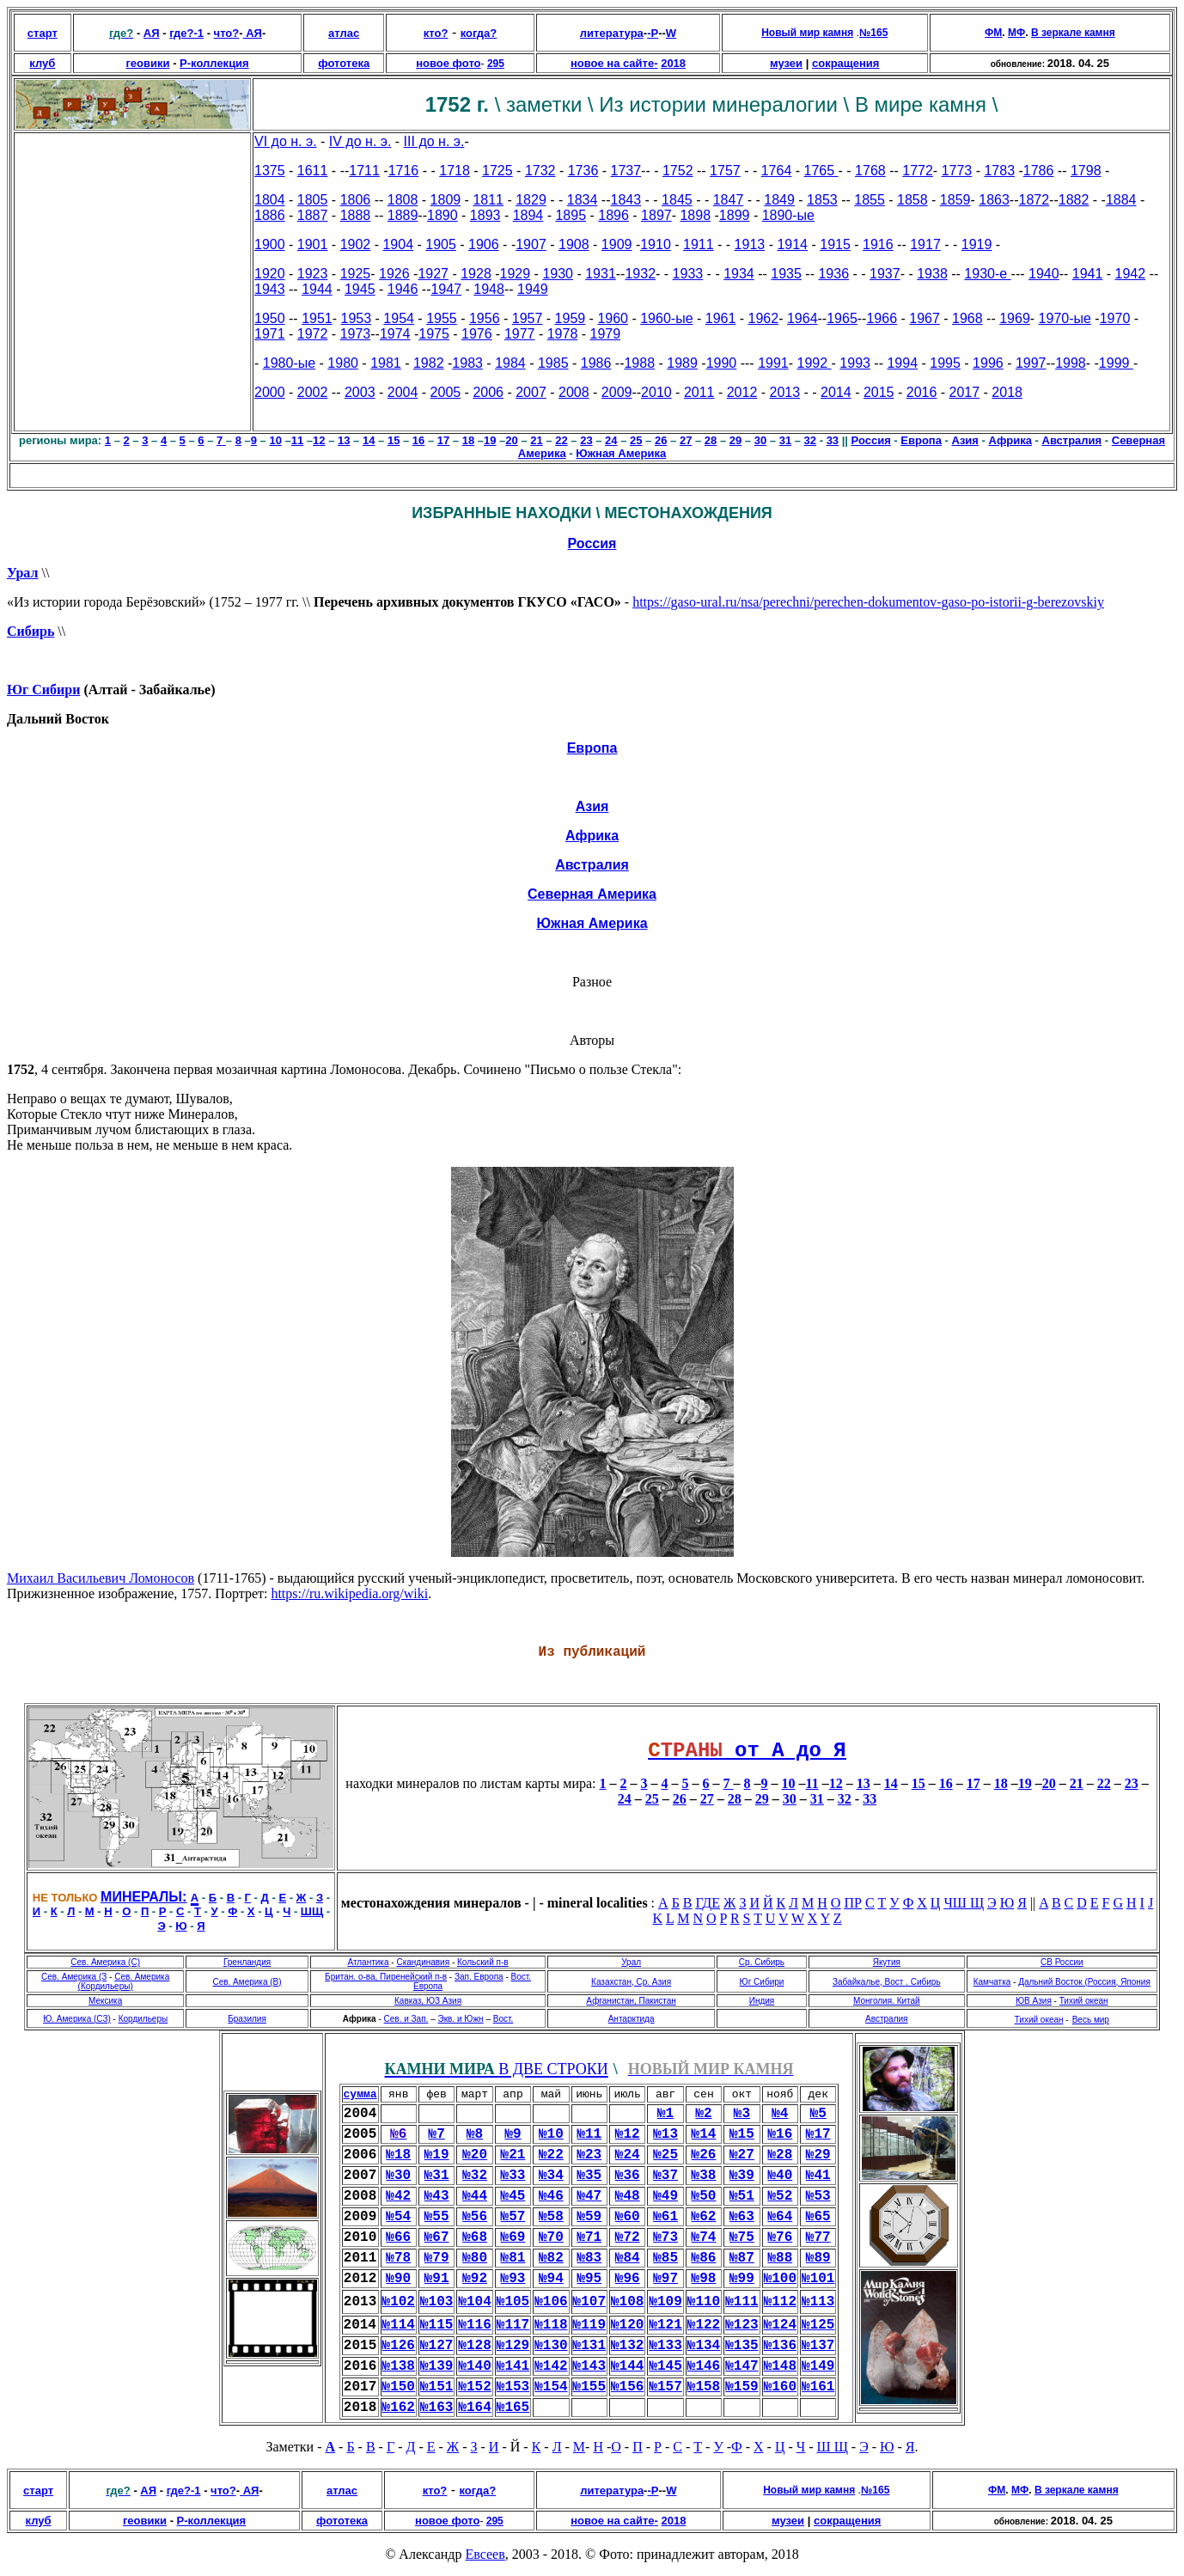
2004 (403, 392)
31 (785, 440)
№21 (513, 2155)
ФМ (993, 33)
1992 (814, 363)
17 (443, 440)
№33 (513, 2175)
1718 (454, 170)
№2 (703, 2113)
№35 (589, 2175)
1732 (540, 170)
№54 (398, 2217)
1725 (497, 170)
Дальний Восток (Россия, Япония (1084, 1982)
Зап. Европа (479, 1976)
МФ (1016, 33)
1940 (1043, 273)
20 (511, 440)
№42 (398, 2196)
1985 (553, 363)
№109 (665, 2302)
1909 (616, 244)
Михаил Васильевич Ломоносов (100, 1578)
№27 (741, 2155)
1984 (510, 363)
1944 (317, 289)
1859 (955, 199)
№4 (780, 2113)
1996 (988, 363)
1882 (1074, 199)
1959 (570, 318)
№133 (665, 2345)
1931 (600, 273)
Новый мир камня (807, 33)
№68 (474, 2237)
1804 (269, 199)
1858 (912, 199)
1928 (476, 273)
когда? (479, 33)
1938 (932, 273)
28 (711, 440)
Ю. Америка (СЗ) (77, 2019)
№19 (436, 2155)
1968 (967, 318)
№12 (627, 2134)
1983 (467, 363)
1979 (605, 334)
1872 (1033, 199)
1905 (440, 244)
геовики (147, 63)
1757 (725, 170)
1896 (613, 215)
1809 (445, 199)
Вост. (503, 2019)
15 (394, 440)
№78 (398, 2258)
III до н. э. (434, 141)
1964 (802, 318)
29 (735, 440)
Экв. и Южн (460, 2019)
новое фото (448, 63)
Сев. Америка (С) (105, 1962)
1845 (677, 199)
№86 (704, 2258)
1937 (885, 273)
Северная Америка (592, 894)
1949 (532, 289)
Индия (762, 2000)
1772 (917, 170)
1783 (999, 170)
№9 (512, 2134)
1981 (385, 363)
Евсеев (484, 2554)
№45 (513, 2196)
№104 (474, 2302)
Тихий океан (1083, 2000)
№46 (551, 2196)
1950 (269, 318)
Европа (921, 440)
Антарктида (631, 2019)
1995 (945, 363)
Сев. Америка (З (74, 1976)
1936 (833, 273)
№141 (513, 2366)
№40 (779, 2175)
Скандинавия (422, 1962)
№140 (474, 2366)
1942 (1130, 273)
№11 (589, 2134)
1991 (773, 363)
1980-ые (289, 363)
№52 (779, 2196)
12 (319, 440)
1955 (441, 318)
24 (611, 440)
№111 (741, 2302)
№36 (627, 2175)
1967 (924, 318)
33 (833, 440)
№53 (818, 2196)
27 (686, 440)
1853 (822, 199)
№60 (627, 2217)
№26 (704, 2155)
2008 (573, 392)
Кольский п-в (483, 1962)
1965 (842, 318)
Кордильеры (143, 2019)
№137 (818, 2345)
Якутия (886, 1962)
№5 (818, 2113)
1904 (397, 244)
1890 (442, 215)
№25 (665, 2155)
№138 (398, 2366)
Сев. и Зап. (406, 2019)
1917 (925, 244)
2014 (836, 392)
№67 (436, 2237)
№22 (551, 2155)
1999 (1116, 363)
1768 (870, 170)
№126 (398, 2345)
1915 (835, 244)
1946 (403, 289)
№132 (627, 2345)
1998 (1070, 363)
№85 (665, 2258)
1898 (695, 215)
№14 (704, 2134)
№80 (474, 2258)
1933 (688, 273)
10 (275, 440)
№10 (551, 2134)
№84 (627, 2258)
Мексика (105, 2000)
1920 (269, 273)
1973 (355, 334)
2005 (445, 392)
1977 (519, 334)
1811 (488, 199)
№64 (779, 2217)
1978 (562, 334)
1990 (721, 363)
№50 (704, 2196)
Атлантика (367, 1962)
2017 (964, 392)
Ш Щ (832, 2446)
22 (561, 440)
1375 (269, 170)
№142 (550, 2366)
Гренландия (247, 1962)
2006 (488, 392)
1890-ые (788, 215)
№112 (780, 2302)
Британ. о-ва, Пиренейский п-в (386, 1976)
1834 (582, 199)
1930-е (987, 273)
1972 (312, 334)
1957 (527, 318)
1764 (776, 170)
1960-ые (666, 318)
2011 (699, 392)
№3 (742, 2113)
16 (418, 440)
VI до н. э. (285, 141)
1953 (356, 318)
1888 (355, 215)
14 (369, 440)
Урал (22, 572)
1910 (655, 244)
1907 (531, 244)
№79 (436, 2258)
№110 (703, 2302)
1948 (488, 289)
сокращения (845, 63)
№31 (436, 2175)
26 (661, 440)
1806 (355, 199)
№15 (741, 2134)
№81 (513, 2258)
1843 (626, 199)
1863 (994, 199)
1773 (957, 170)
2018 (673, 63)
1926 (394, 273)
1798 (1086, 170)
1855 (869, 199)
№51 (741, 2196)
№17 (818, 2134)
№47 (589, 2196)
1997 (1031, 363)
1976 (476, 334)
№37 (665, 2175)
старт (42, 33)
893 (489, 215)
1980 (342, 363)
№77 (818, 2237)
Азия (965, 440)
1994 (902, 363)
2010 (656, 392)
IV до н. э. (360, 141)
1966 (881, 318)
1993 (854, 363)
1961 (720, 318)
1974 (395, 334)
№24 (627, 2155)
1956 (484, 318)
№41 (818, 2175)
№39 (741, 2175)
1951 (317, 318)
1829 (531, 199)
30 (760, 440)
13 (344, 440)
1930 (557, 273)
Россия (592, 543)
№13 (665, 2134)
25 (636, 440)
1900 (269, 244)
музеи (786, 63)
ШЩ (312, 1911)
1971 (269, 334)
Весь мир (1090, 2019)
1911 (698, 244)
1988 (639, 363)
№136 (780, 2345)
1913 (750, 244)
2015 (879, 392)
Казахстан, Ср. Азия (631, 1982)
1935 (786, 273)
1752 (677, 170)
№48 (627, 2196)
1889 (403, 215)
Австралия (1072, 440)
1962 (763, 318)
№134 (703, 2345)
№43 (436, 2196)
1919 (976, 244)
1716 (403, 170)
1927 (433, 273)
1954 (398, 318)
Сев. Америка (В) (246, 1982)
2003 (360, 392)
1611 (312, 170)
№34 (551, 2175)
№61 (665, 2217)
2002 (312, 392)
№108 (627, 2302)
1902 (355, 244)
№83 (589, 2258)
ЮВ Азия (1034, 2000)
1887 (312, 215)
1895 (570, 215)
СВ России (1062, 1962)
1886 (269, 215)
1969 (1014, 318)
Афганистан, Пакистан (630, 2000)
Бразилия (247, 2019)
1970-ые (1065, 318)
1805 (312, 199)
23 (586, 440)
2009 (616, 392)
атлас (343, 33)
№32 (474, 2175)
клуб (42, 63)
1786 (1038, 170)
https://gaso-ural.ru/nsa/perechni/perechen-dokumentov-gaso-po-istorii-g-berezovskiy (868, 602)
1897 (656, 215)
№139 (436, 2366)
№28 (779, 2155)
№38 (704, 2175)
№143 (589, 2366)
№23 (589, 2155)
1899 (734, 215)
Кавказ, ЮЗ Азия (427, 2000)
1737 (626, 170)
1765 (821, 170)
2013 (785, 392)
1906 (483, 244)
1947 (445, 289)
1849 (779, 199)
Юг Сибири (43, 689)
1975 (433, 334)
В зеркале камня (1073, 33)
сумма (360, 2094)
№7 (437, 2134)
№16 (779, 2134)
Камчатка (992, 1982)
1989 (682, 363)
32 (810, 440)
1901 (312, 244)
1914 (792, 244)
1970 (1115, 318)
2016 (921, 392)
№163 (436, 2407)
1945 (360, 289)
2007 (531, 392)
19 (490, 440)
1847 (728, 199)
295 (495, 64)
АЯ (151, 33)
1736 (583, 170)
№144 (627, 2366)
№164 (474, 2407)
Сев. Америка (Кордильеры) (124, 1981)
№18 (398, 2155)
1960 (612, 318)
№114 (398, 2325)
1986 (596, 363)
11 (297, 440)
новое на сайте (612, 63)
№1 (665, 2113)
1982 (428, 363)
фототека (343, 63)
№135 (741, 2345)
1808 (403, 199)
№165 (513, 2407)
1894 (528, 215)
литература (612, 33)
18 (468, 440)
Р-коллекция (214, 63)
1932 (640, 273)
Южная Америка (621, 453)
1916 (878, 244)
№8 (475, 2134)
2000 (269, 392)
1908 (573, 244)
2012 (742, 392)
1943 (269, 289)
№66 (398, 2237)
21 (536, 440)
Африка (1010, 440)
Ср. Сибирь (761, 1962)
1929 (515, 273)
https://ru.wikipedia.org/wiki (349, 1593)
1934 (738, 273)
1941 (1087, 273)
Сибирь (30, 631)
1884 (1121, 199)
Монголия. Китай (886, 2000)
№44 (474, 2196)
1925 (355, 273)
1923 (312, 273)
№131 (589, 2345)
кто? (436, 33)
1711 (364, 170)
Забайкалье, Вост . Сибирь (887, 1982)
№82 (551, 2258)
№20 (474, 2155)
